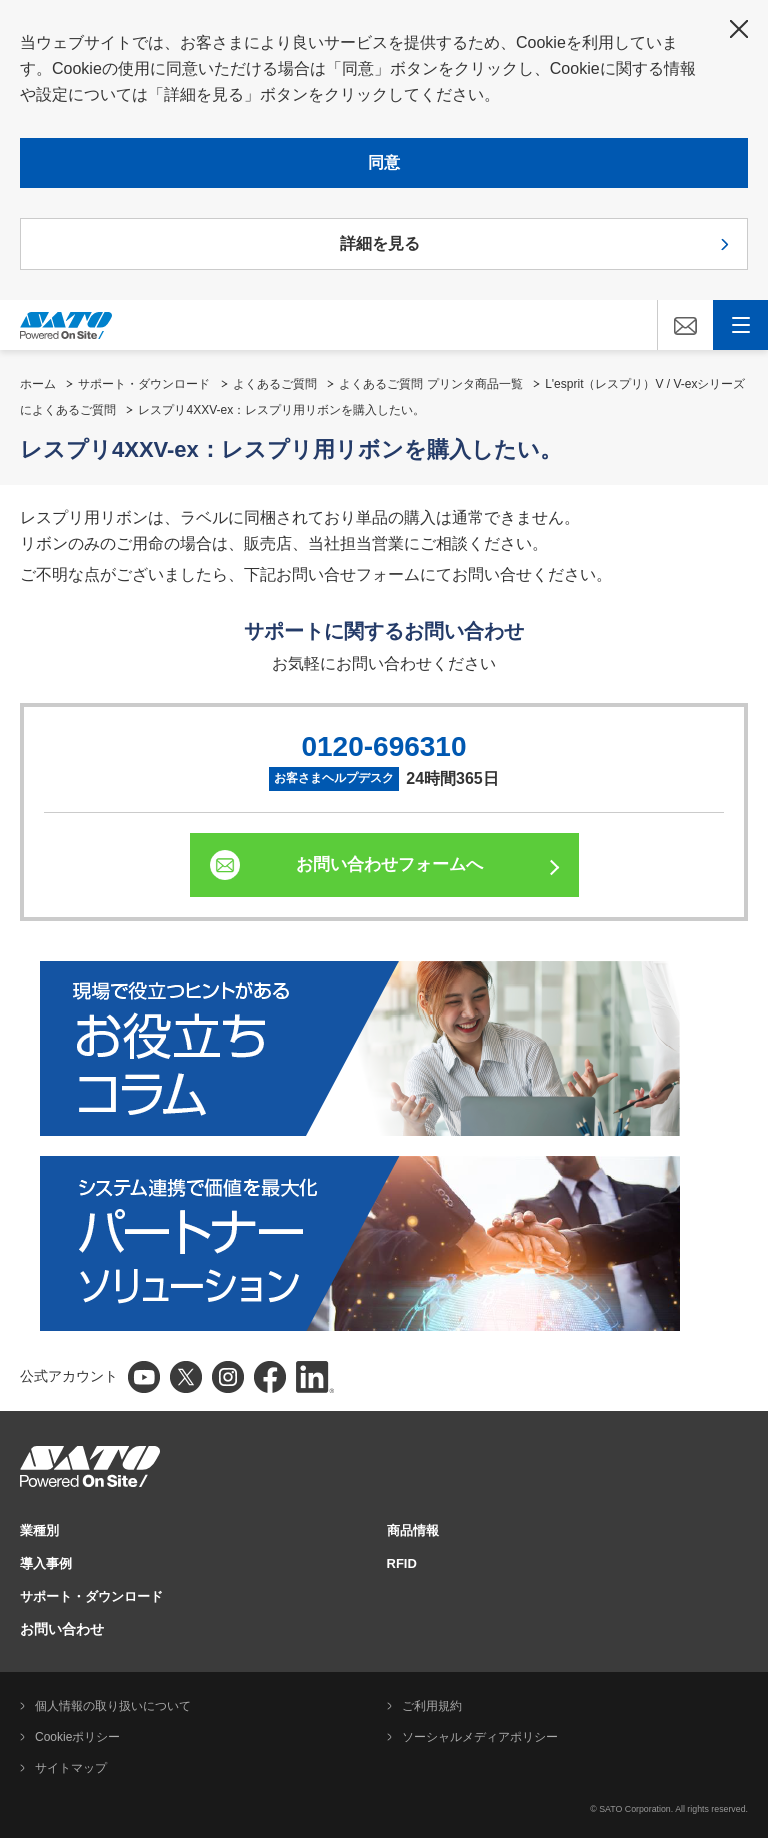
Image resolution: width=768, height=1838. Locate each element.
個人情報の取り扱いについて (113, 1706)
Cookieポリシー (77, 1737)
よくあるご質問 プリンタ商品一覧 (430, 384)
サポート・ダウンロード (144, 384)
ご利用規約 (432, 1706)
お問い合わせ (62, 1629)
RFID (402, 1563)
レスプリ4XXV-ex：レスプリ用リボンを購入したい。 (281, 410)
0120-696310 (383, 746)
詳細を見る (380, 243)
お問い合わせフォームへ (389, 864)
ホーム (38, 384)
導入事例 (46, 1563)
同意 (384, 162)
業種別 (39, 1530)
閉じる (739, 29)
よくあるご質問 (275, 384)
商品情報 (413, 1530)
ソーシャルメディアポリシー (480, 1737)
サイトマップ (71, 1768)
